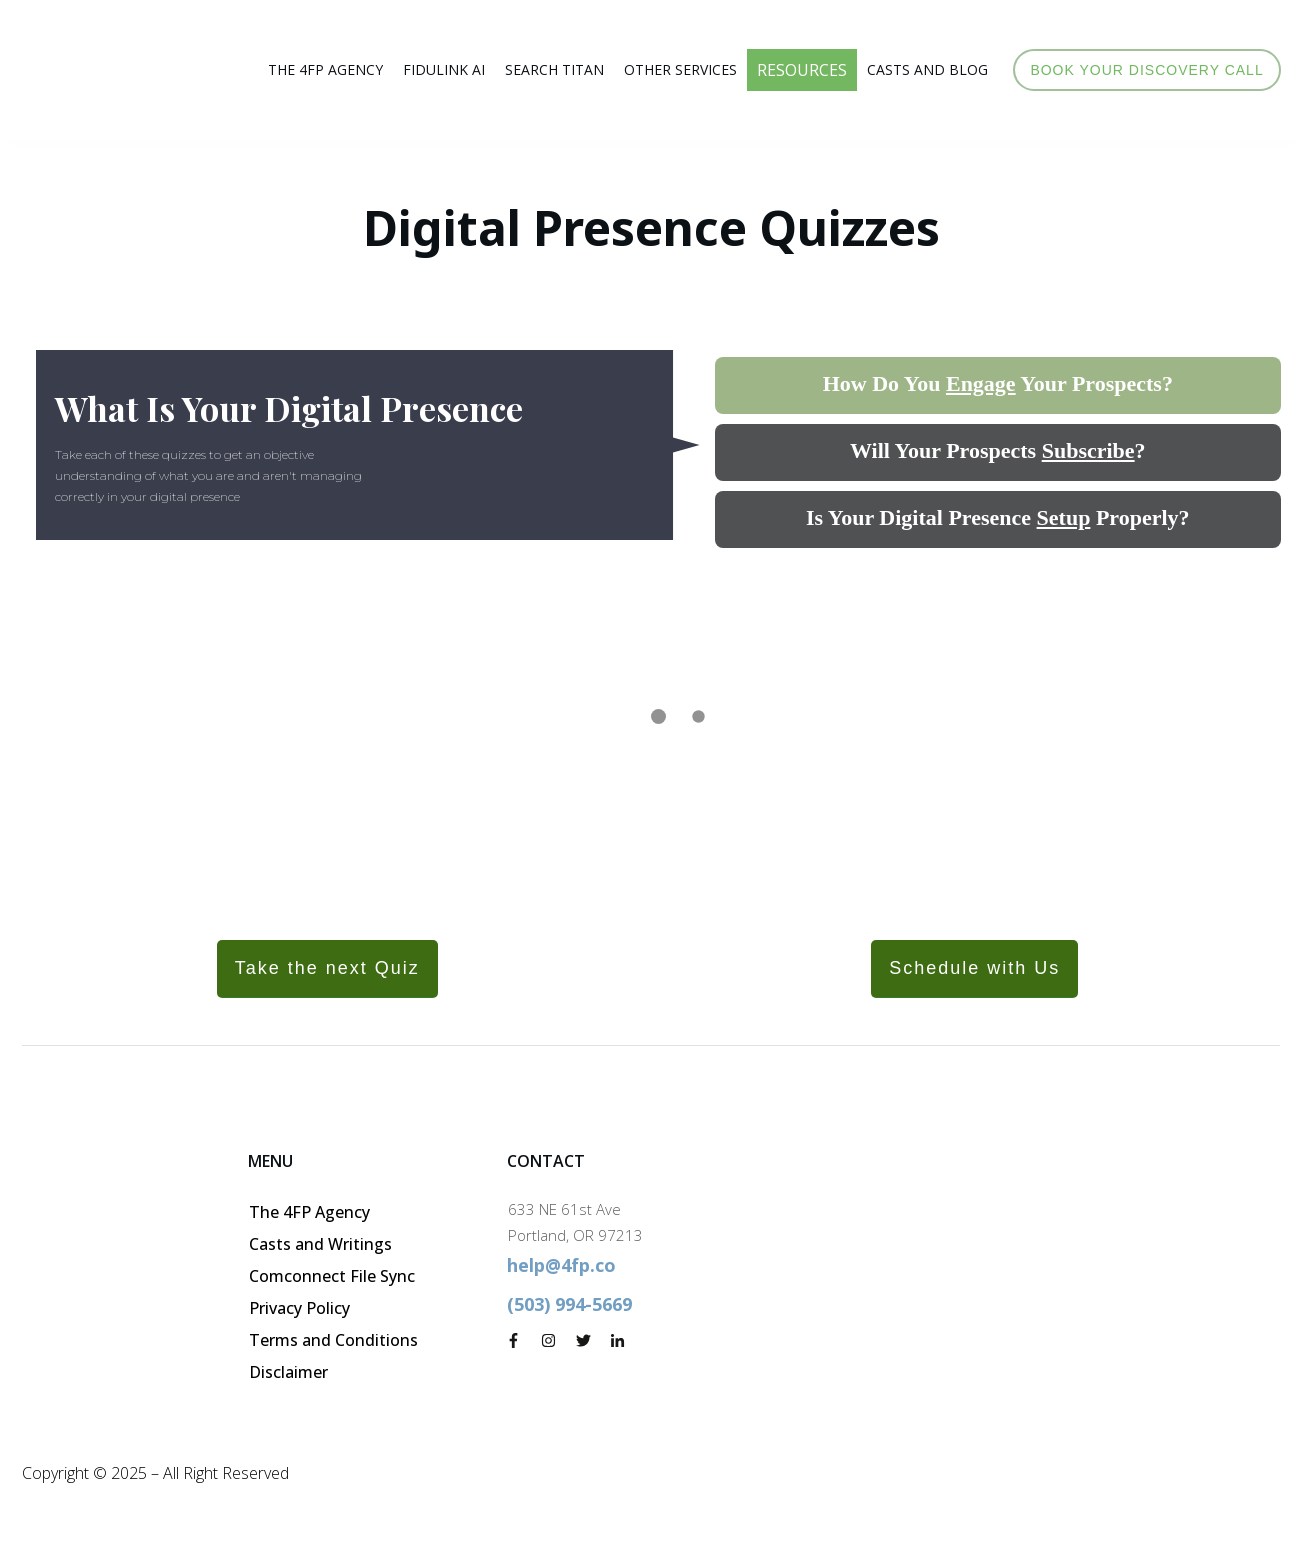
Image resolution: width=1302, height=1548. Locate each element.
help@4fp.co (561, 1265)
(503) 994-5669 (569, 1304)
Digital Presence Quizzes (651, 227)
